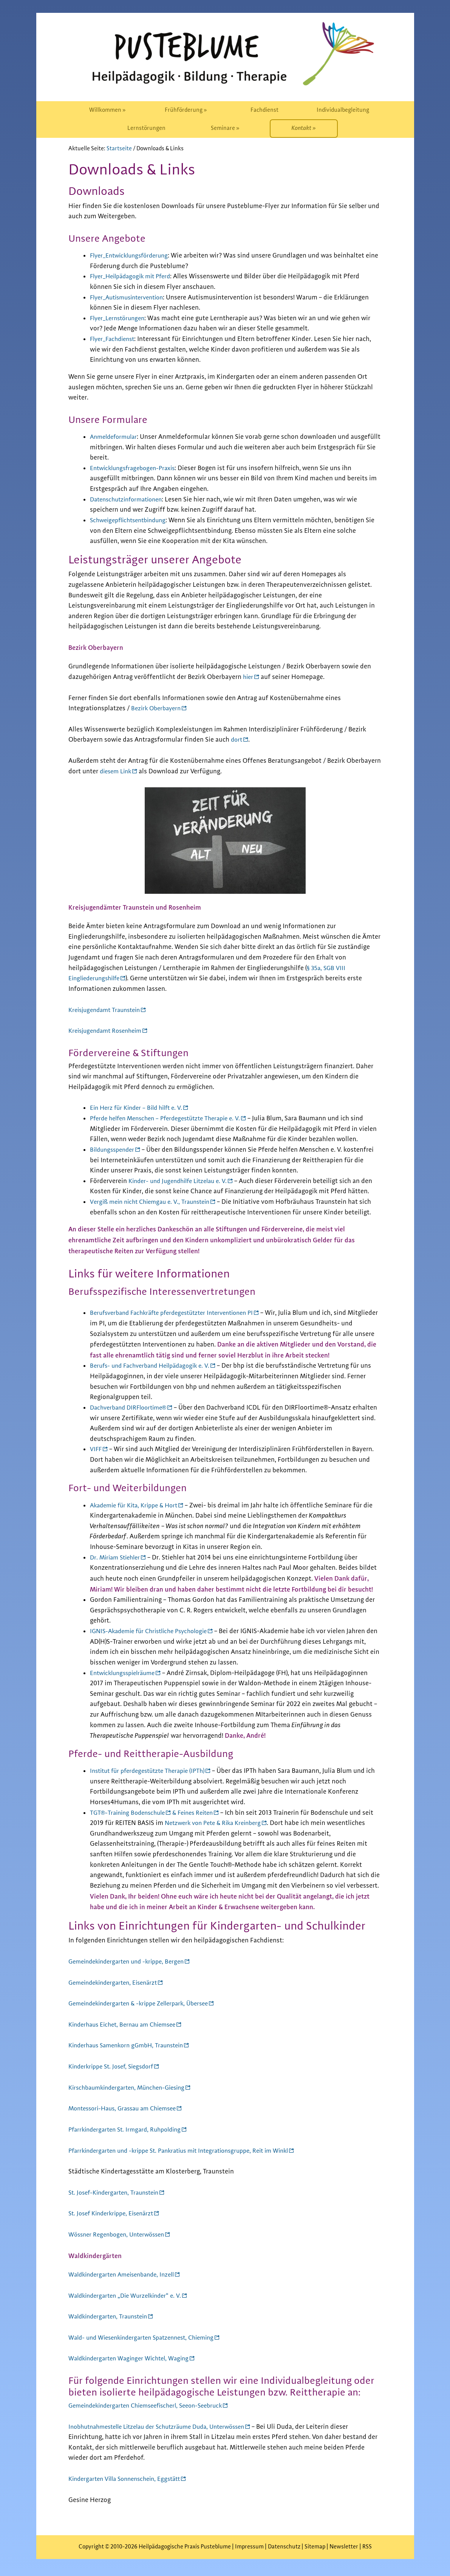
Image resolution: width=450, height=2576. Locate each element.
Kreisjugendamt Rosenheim (108, 1031)
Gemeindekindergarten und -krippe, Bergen (131, 1961)
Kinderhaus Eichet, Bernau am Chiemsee (127, 2025)
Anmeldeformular (116, 437)
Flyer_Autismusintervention (131, 297)
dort (237, 740)
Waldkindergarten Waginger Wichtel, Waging (133, 2358)
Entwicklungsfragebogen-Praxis (136, 468)
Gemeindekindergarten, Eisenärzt (116, 1983)
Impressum (250, 2546)
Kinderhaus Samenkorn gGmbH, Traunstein (131, 2045)
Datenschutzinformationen (130, 499)
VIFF (96, 1449)
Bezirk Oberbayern (158, 708)
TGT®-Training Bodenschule (130, 1813)
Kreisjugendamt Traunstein (107, 1010)
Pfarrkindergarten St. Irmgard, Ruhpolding (129, 2130)
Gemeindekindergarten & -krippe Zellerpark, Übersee (145, 2003)
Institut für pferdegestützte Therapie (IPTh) (152, 1771)
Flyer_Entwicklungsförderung (132, 255)
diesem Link (117, 771)
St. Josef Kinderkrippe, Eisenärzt (114, 2213)
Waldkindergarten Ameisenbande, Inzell (126, 2275)
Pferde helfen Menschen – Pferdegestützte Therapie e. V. (172, 1118)
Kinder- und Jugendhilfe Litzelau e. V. (182, 1181)
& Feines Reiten (200, 1813)
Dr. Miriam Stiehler (117, 1557)
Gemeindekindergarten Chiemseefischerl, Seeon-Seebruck (153, 2406)
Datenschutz (284, 2546)
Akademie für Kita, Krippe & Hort (138, 1505)
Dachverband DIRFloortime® (132, 1408)
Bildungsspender (114, 1150)
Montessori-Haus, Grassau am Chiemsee (127, 2108)
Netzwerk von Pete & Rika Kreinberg (229, 1823)
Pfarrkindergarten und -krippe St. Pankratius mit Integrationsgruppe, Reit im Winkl (188, 2151)
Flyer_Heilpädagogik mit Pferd (134, 276)
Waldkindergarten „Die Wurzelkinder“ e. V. (129, 2296)
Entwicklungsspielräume (125, 1673)
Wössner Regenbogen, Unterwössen (120, 2234)
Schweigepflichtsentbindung (132, 520)
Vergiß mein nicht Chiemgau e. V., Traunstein (154, 1202)
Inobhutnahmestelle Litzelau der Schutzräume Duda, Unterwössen (165, 2427)
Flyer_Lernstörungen (120, 318)
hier (248, 677)
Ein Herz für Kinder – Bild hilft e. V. (140, 1108)
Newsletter (343, 2546)
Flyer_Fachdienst (114, 339)
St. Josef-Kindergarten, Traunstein (117, 2193)
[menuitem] (107, 110)
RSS (367, 2546)
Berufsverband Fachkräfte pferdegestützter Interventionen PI (179, 1313)
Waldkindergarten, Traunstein (111, 2316)
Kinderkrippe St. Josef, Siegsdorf (115, 2066)
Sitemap (315, 2546)
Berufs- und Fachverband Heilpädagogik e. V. (155, 1366)
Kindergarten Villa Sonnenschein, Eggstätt (129, 2479)
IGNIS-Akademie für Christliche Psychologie (154, 1631)
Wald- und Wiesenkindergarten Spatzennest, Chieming (148, 2338)
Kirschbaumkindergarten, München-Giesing (131, 2088)
